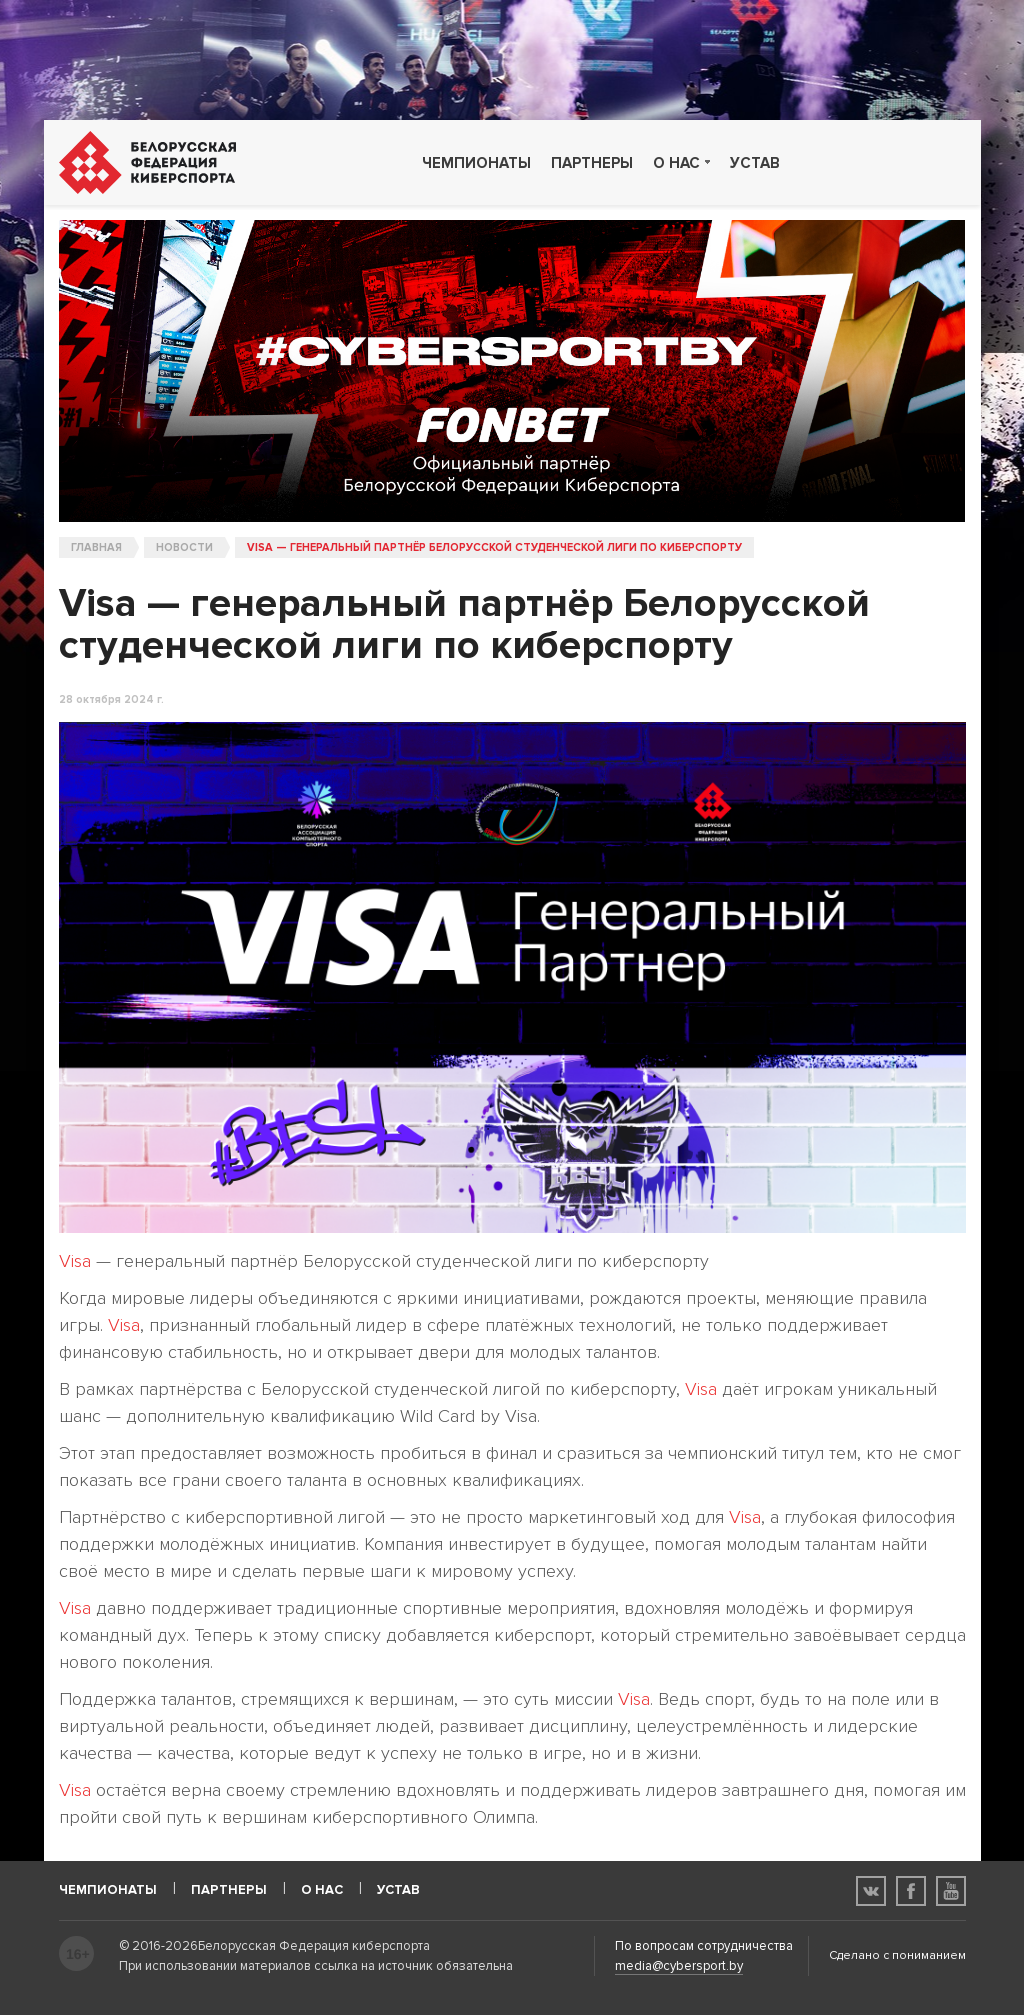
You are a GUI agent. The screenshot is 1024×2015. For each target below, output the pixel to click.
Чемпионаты (476, 163)
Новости (184, 547)
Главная (96, 547)
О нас (676, 163)
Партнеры (592, 163)
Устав (755, 163)
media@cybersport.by (679, 1966)
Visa (75, 1261)
